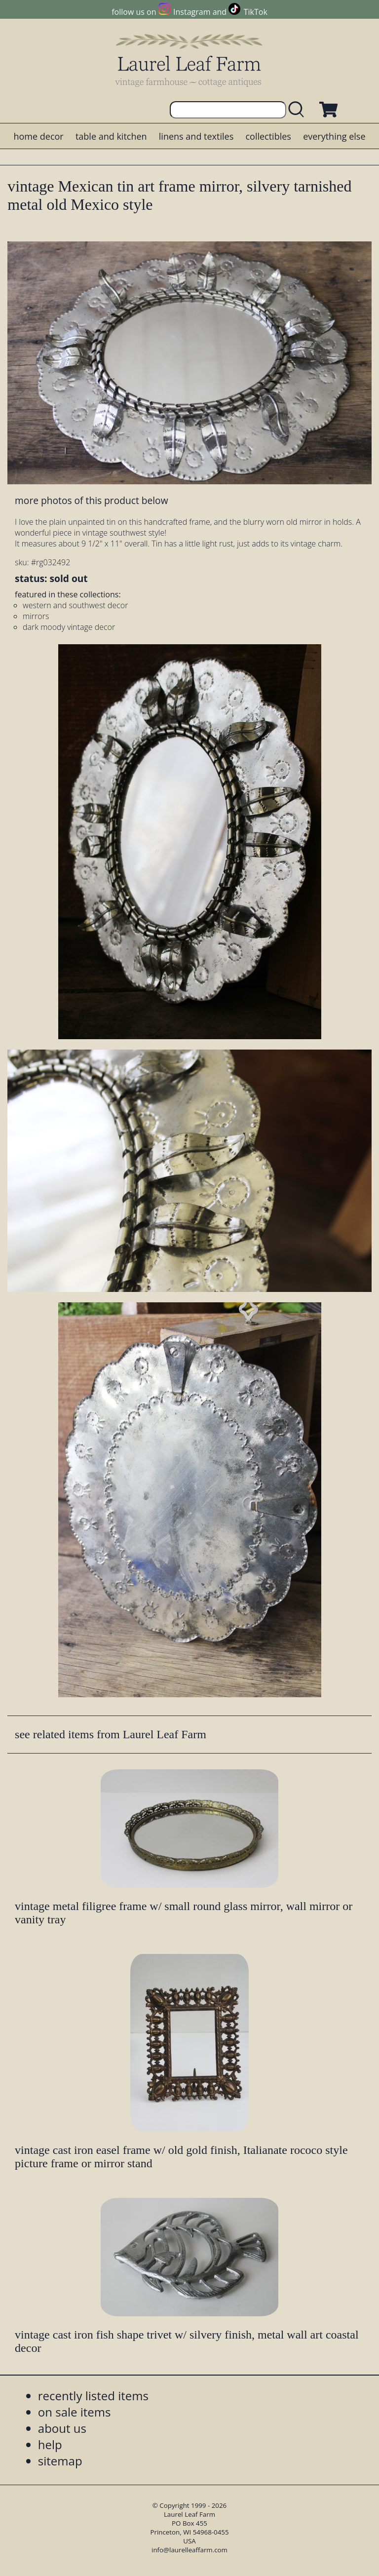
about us (62, 2428)
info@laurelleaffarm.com (189, 2549)
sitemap (60, 2461)
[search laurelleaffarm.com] (298, 109)
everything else (334, 136)
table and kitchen (111, 136)
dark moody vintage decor (69, 627)
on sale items (74, 2412)
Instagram (191, 11)
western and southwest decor (75, 605)
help (50, 2444)
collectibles (268, 136)
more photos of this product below (91, 500)
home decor (38, 136)
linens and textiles (196, 136)
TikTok (255, 11)
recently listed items (93, 2395)
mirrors (36, 616)
